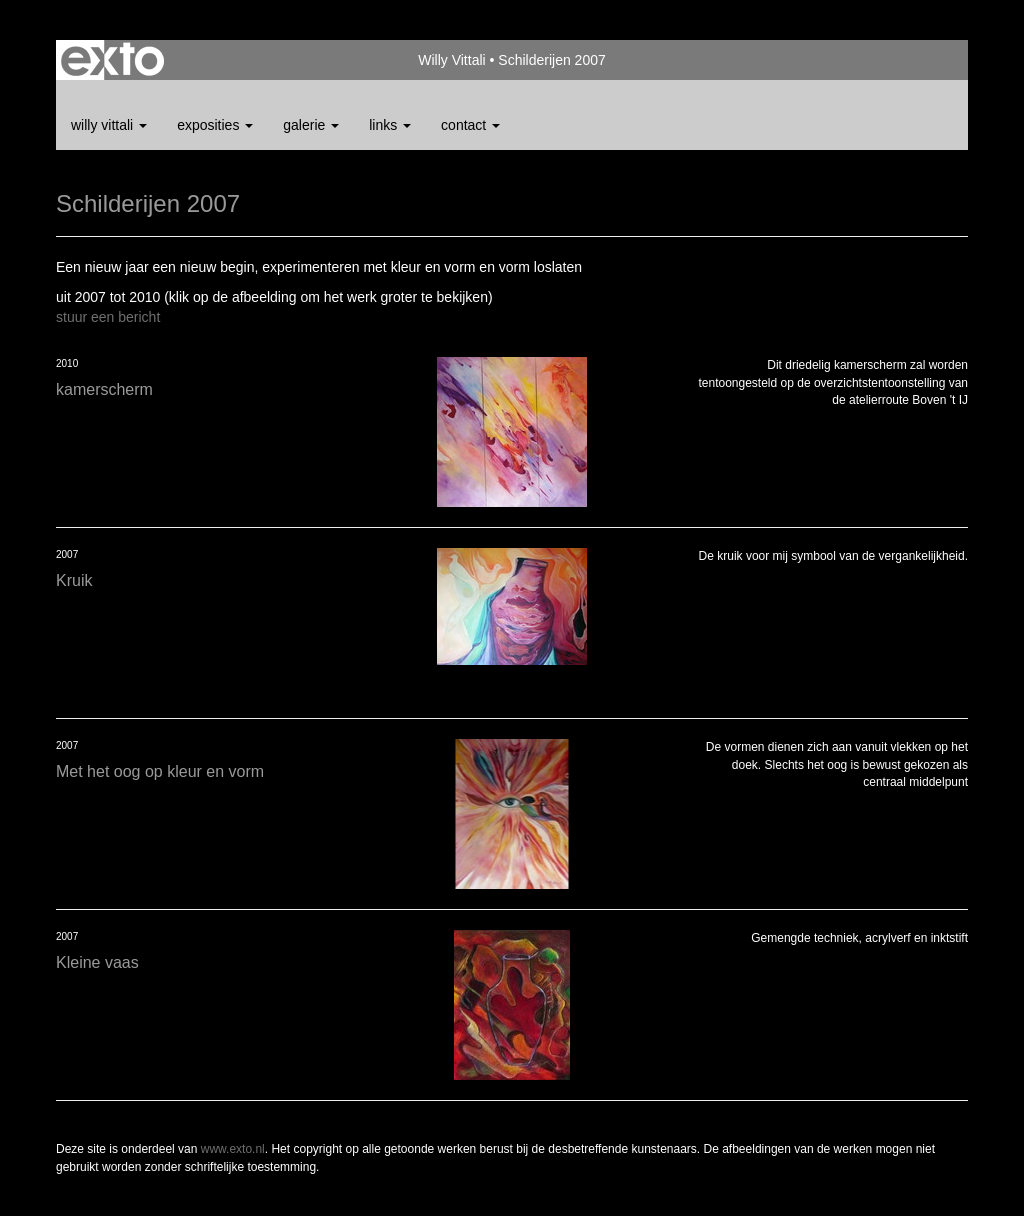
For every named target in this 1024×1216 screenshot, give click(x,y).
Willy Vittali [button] (109, 125)
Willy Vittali (451, 60)
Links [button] (390, 125)
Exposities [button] (215, 125)
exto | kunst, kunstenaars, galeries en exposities (112, 60)
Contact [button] (470, 125)
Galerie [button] (311, 125)
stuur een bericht (108, 317)
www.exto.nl (233, 1149)
